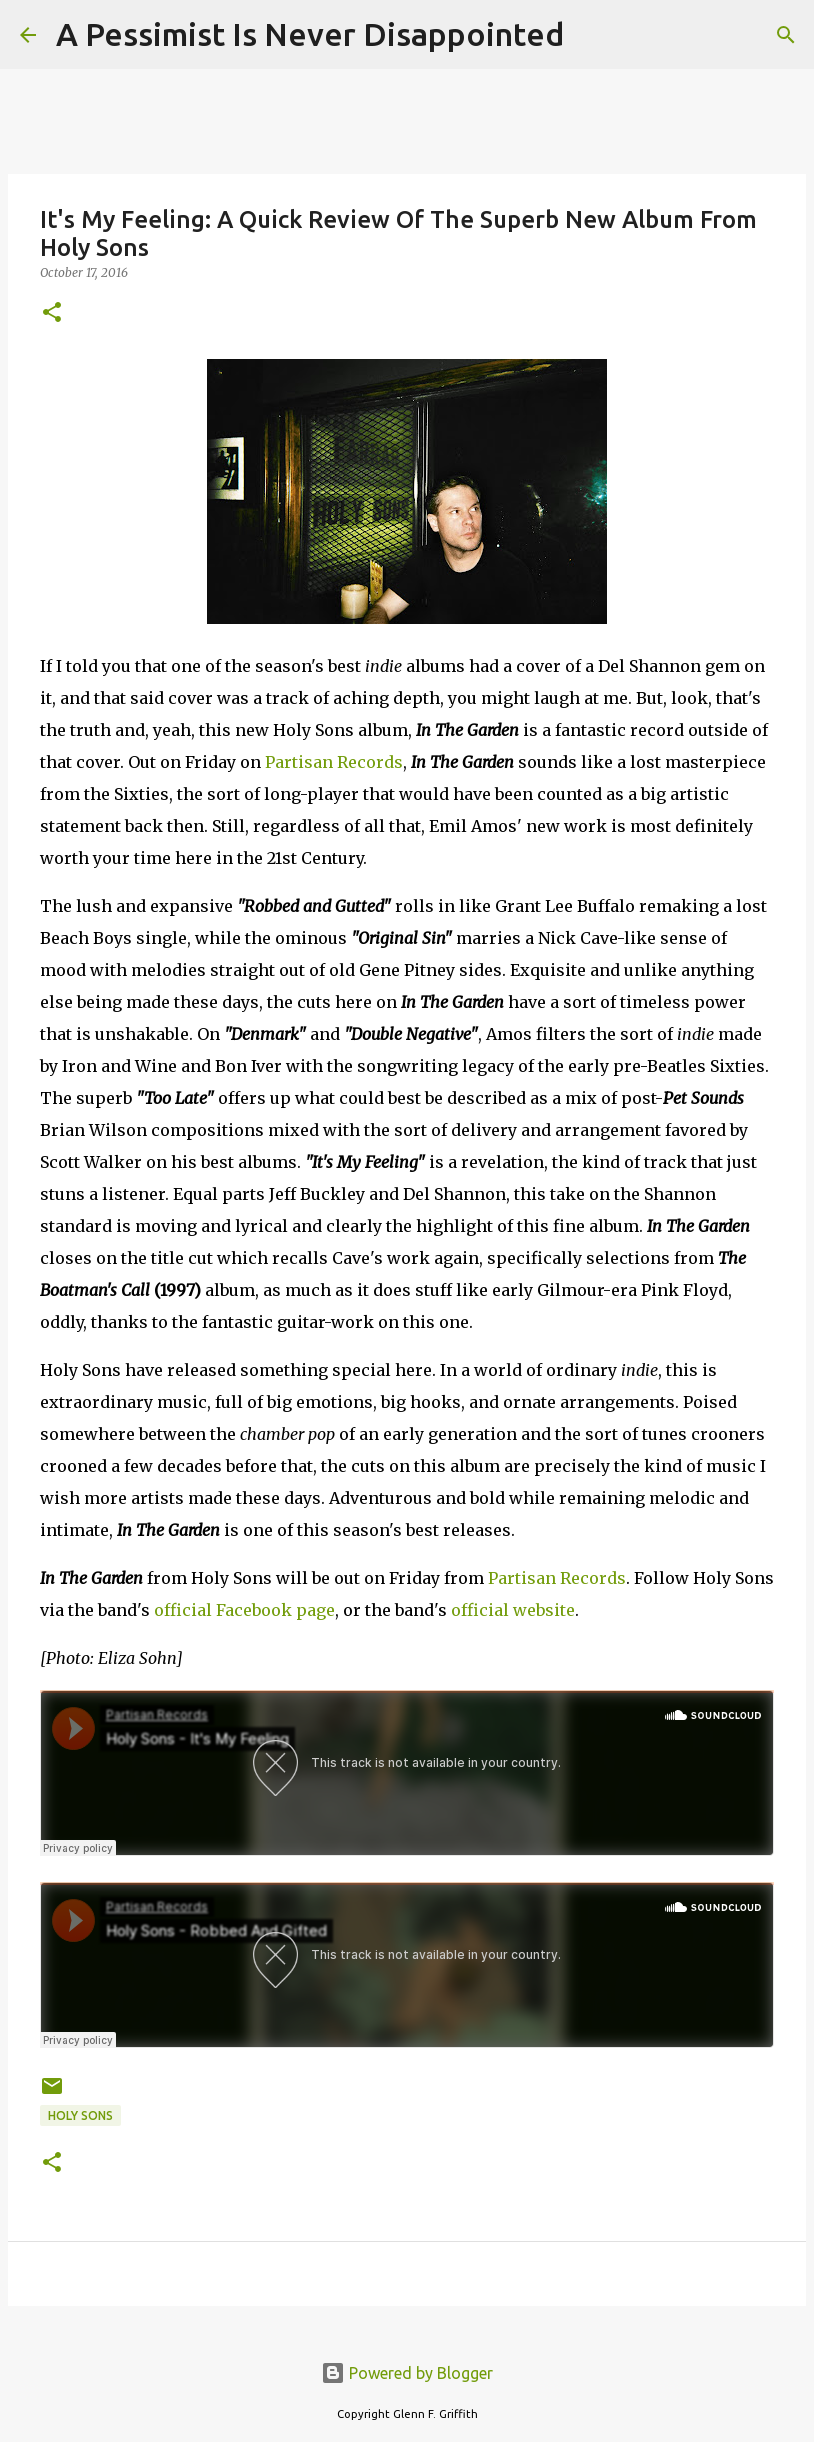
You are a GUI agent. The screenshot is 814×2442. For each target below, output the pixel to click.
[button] (52, 313)
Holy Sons (80, 2115)
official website (513, 1610)
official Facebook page (244, 1610)
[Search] (592, 35)
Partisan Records (334, 762)
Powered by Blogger (407, 2373)
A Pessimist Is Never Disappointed (310, 34)
